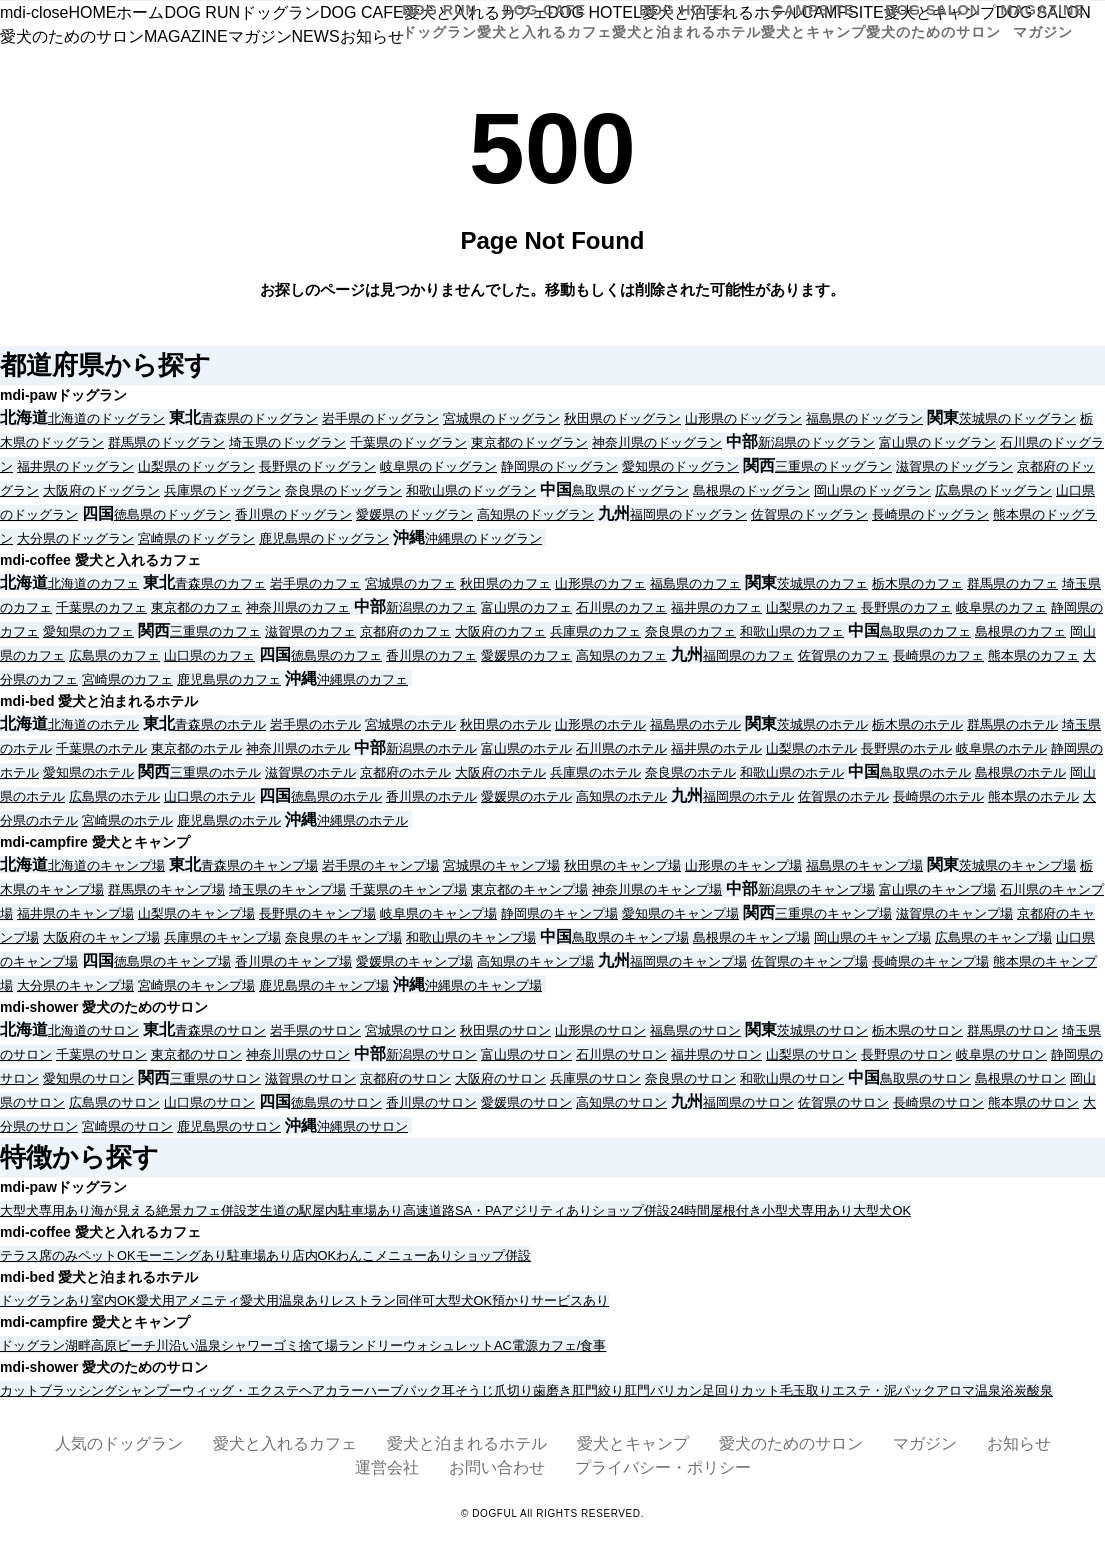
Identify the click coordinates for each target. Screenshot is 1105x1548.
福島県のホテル (695, 724)
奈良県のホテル (690, 772)
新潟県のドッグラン (816, 442)
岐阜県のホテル (1001, 748)
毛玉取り (806, 1390)
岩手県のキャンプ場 (380, 865)
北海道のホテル (93, 724)
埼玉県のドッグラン (287, 442)
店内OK (314, 1255)
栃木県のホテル (917, 724)
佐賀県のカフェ (843, 655)
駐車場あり (370, 1210)
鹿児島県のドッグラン (324, 538)
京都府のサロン (405, 1078)
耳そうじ (468, 1390)
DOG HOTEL (687, 21)
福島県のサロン (695, 1030)
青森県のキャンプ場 (259, 865)
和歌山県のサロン (792, 1078)
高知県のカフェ (621, 655)
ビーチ (136, 1345)
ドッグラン (32, 1345)
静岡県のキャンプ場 (559, 913)
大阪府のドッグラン (101, 490)
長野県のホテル (906, 748)
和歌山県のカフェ (792, 631)
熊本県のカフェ (1033, 655)
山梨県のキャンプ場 (196, 913)
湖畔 (78, 1345)
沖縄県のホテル (362, 820)
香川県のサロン (431, 1102)
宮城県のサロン (410, 1030)
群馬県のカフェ (1012, 583)
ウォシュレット (448, 1345)
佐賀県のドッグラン (809, 514)
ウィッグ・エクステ (240, 1390)
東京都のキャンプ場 (529, 889)
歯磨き (552, 1390)
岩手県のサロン (315, 1030)
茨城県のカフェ (822, 583)
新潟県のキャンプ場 (816, 889)
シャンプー (149, 1390)
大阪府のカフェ (500, 631)
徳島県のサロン (336, 1102)
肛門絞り (598, 1390)
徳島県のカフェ (336, 655)
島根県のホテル (1020, 772)
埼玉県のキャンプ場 (287, 889)
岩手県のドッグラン (380, 418)
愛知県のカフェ (88, 631)
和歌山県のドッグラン (471, 490)
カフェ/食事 (572, 1345)
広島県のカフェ (114, 655)
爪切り (513, 1390)
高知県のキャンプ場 (535, 961)
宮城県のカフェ (410, 583)
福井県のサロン (716, 1054)
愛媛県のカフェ (526, 655)
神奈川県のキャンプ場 (657, 889)
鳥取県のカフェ (925, 631)
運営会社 (387, 1467)
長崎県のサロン (938, 1102)
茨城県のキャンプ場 (1017, 865)
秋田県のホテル (505, 724)
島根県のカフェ (1020, 631)
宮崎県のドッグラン (196, 538)
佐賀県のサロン (843, 1102)
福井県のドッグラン (75, 466)
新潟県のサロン (431, 1054)
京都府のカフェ (405, 631)
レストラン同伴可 (383, 1300)
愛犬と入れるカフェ (285, 1443)
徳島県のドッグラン (172, 514)
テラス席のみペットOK (68, 1255)
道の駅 (292, 1210)
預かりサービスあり (550, 1300)
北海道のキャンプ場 (106, 865)
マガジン (925, 1443)
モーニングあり (181, 1255)
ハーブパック (403, 1390)
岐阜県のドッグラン (438, 466)
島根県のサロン (1020, 1078)
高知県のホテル (621, 796)
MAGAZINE (1043, 21)
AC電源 (516, 1345)
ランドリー (370, 1345)
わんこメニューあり (394, 1255)
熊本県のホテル (1033, 796)
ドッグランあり (45, 1300)
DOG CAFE (544, 21)
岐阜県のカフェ (1001, 607)
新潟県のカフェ (431, 607)
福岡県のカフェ (748, 655)
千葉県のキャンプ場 (408, 889)
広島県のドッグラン (993, 490)
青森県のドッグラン (259, 418)
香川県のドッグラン (293, 514)
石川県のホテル (621, 748)
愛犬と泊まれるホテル (467, 1443)
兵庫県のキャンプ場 (222, 937)
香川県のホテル (431, 796)
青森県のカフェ (220, 583)
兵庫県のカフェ (595, 631)
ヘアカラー (331, 1390)
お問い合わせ (497, 1467)
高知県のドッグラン (535, 514)
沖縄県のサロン (362, 1126)
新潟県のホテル (431, 748)
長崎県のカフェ (938, 655)
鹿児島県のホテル (229, 820)
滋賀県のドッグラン (954, 466)
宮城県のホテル (410, 724)
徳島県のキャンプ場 (172, 961)
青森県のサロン (220, 1030)
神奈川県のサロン (298, 1054)
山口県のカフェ (209, 655)
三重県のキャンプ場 (833, 913)
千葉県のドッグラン (408, 442)
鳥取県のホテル (925, 772)
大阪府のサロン (500, 1078)
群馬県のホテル (1012, 724)
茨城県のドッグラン (1017, 418)
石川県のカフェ (621, 607)
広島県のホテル (114, 796)
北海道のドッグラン (106, 418)
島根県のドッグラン (751, 490)
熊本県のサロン (1033, 1102)
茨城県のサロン (822, 1030)
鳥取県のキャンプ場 (630, 937)
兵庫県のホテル (595, 772)
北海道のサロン (93, 1030)
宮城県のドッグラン (501, 418)
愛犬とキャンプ (633, 1443)
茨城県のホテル (822, 724)
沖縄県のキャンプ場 (483, 985)
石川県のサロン (621, 1054)
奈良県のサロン (690, 1078)
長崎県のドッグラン (930, 514)
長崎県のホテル (938, 796)
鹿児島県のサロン (229, 1126)
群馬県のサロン (1012, 1030)
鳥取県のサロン (925, 1078)
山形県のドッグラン (743, 418)
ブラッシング (78, 1390)
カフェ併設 (214, 1210)
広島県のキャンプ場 (993, 937)
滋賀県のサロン (310, 1078)
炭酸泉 (1033, 1390)
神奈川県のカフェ (298, 607)
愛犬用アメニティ (188, 1300)
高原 (104, 1345)
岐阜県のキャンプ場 (438, 913)
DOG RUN (439, 21)
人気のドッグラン (119, 1443)
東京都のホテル (196, 748)
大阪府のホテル (500, 772)
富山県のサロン (526, 1054)
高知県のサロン (621, 1102)
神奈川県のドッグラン (657, 442)
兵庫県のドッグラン (222, 490)
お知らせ (1019, 1443)
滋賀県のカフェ (310, 631)
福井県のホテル (716, 748)
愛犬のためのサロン (791, 1443)
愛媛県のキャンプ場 (414, 961)
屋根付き (736, 1210)
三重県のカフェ (215, 631)
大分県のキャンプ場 (75, 985)
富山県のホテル (526, 748)
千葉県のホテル (101, 748)
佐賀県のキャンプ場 (809, 961)
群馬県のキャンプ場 (166, 889)
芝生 (260, 1210)
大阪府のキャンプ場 (101, 937)
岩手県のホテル (315, 724)
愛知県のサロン (88, 1078)
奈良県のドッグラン (343, 490)
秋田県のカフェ (505, 583)
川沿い (175, 1345)
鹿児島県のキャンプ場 (324, 985)
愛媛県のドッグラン (414, 514)
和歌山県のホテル (792, 772)
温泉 (208, 1345)
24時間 (690, 1210)
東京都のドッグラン (529, 442)
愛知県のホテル (88, 772)
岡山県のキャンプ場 (872, 937)
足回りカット (741, 1390)
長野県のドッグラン (317, 466)
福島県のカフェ (695, 583)
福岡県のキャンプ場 (688, 961)
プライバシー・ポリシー (663, 1467)
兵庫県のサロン (595, 1078)
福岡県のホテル (748, 796)
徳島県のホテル (336, 796)
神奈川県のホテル (298, 748)
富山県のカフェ (526, 607)
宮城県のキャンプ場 (501, 865)
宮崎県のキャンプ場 (196, 985)
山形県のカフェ (600, 583)
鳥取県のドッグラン (630, 490)
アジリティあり (546, 1210)
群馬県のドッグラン (166, 442)
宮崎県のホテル (127, 820)
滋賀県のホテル (310, 772)
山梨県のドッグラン (196, 466)
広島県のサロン (114, 1102)
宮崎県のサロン (127, 1126)
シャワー (247, 1345)
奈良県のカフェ (690, 631)
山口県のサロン (209, 1102)
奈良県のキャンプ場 (343, 937)
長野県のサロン (906, 1054)
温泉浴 (994, 1390)
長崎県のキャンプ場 (930, 961)
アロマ (955, 1390)
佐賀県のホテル (843, 796)
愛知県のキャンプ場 (680, 913)
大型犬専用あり (45, 1210)
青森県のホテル (220, 724)
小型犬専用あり (807, 1210)
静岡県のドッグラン (559, 466)
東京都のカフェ (196, 607)
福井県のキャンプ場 (75, 913)
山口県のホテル (209, 796)
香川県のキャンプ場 (293, 961)
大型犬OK (882, 1210)
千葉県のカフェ (101, 607)
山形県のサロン (600, 1030)
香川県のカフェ (431, 655)
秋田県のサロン (505, 1030)
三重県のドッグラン (833, 466)
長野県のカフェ (906, 607)
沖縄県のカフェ (362, 679)
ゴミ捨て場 (305, 1345)
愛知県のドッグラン (680, 466)
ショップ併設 (631, 1210)
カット (19, 1390)
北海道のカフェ (93, 583)
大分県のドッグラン (75, 538)
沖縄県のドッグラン (483, 538)
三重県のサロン (215, 1078)
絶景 (169, 1210)
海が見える (123, 1210)
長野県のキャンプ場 (317, 913)
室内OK (113, 1300)
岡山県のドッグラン (872, 490)
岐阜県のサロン (1001, 1054)
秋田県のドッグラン (622, 418)
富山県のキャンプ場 (937, 889)
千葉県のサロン (101, 1054)
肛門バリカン (663, 1390)
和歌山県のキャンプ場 (471, 937)
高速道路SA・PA (452, 1210)
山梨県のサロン (811, 1054)
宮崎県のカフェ (127, 679)
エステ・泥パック (884, 1390)
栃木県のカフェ (917, 583)
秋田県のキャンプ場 (622, 865)
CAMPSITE (813, 21)
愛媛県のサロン (526, 1102)
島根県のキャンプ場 (751, 937)
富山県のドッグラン (937, 442)
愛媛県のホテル (526, 796)
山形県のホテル (600, 724)
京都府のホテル (405, 772)
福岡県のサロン (748, 1102)
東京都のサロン (196, 1054)
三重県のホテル (215, 772)
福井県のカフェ (716, 607)
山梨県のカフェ (811, 607)
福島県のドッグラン (864, 418)
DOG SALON (933, 21)
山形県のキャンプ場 (743, 865)
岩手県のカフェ (315, 583)
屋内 (325, 1210)
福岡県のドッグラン (688, 514)
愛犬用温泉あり (285, 1300)
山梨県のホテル (811, 748)
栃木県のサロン (917, 1030)
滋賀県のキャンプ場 (954, 913)
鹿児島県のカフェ (229, 679)
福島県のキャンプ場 (864, 865)
